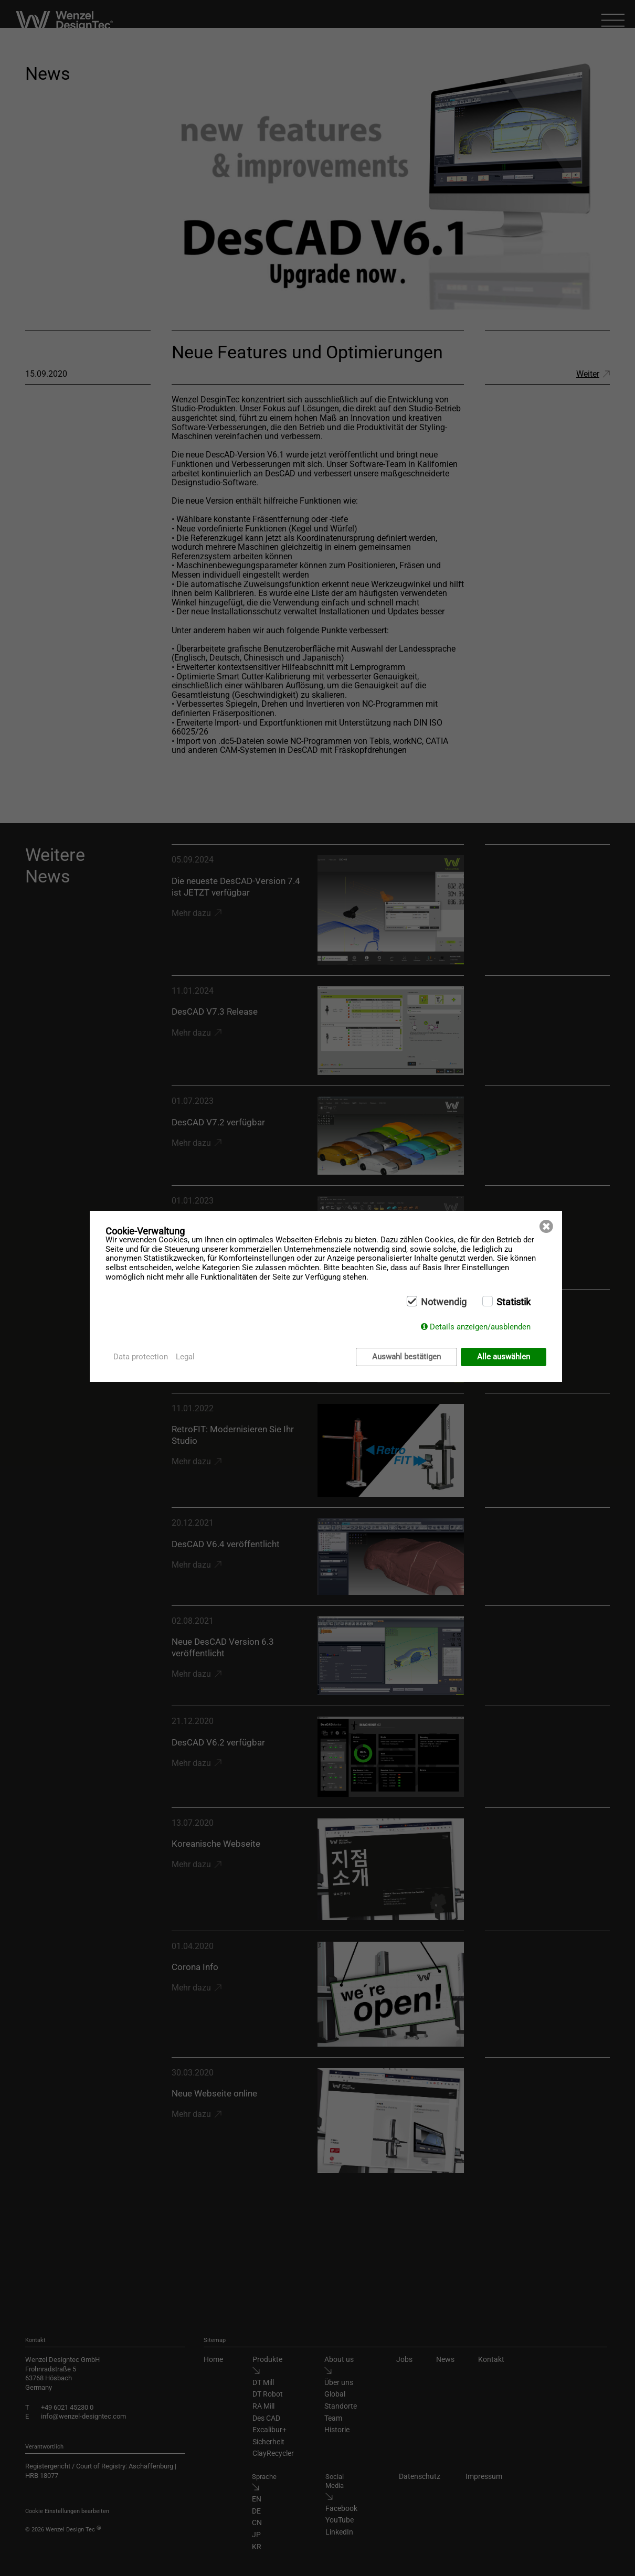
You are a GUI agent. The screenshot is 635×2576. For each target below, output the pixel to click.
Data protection (140, 1357)
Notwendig (444, 1302)
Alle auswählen (503, 1356)
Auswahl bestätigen (406, 1356)
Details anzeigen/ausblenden (480, 1327)
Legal (185, 1357)
